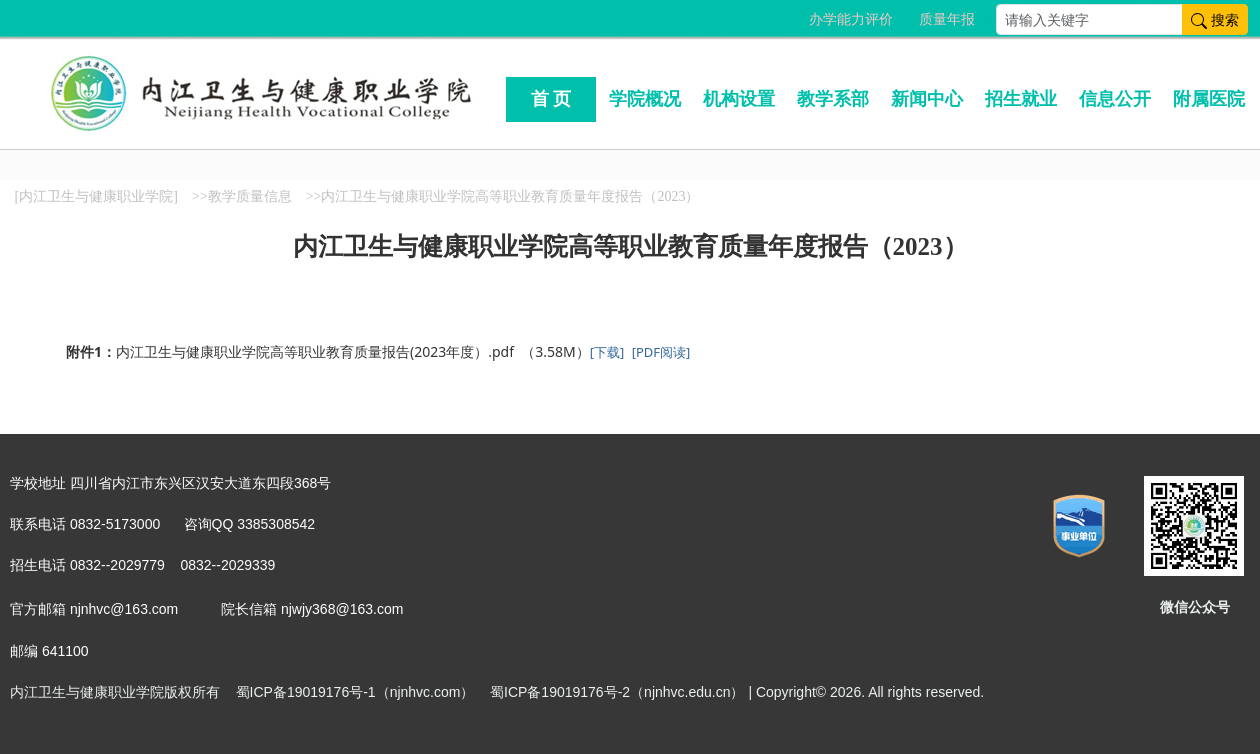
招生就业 (1021, 99)
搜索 (1215, 19)
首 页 (551, 99)
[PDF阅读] (661, 352)
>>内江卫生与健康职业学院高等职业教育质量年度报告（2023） (503, 196)
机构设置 (739, 99)
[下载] (607, 352)
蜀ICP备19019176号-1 (306, 692)
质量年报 (947, 19)
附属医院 (1209, 99)
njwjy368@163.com (342, 609)
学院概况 (645, 99)
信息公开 (1115, 99)
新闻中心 (927, 99)
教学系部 (833, 99)
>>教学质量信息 (242, 196)
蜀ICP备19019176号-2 (560, 692)
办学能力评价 (851, 19)
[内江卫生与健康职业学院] (96, 196)
